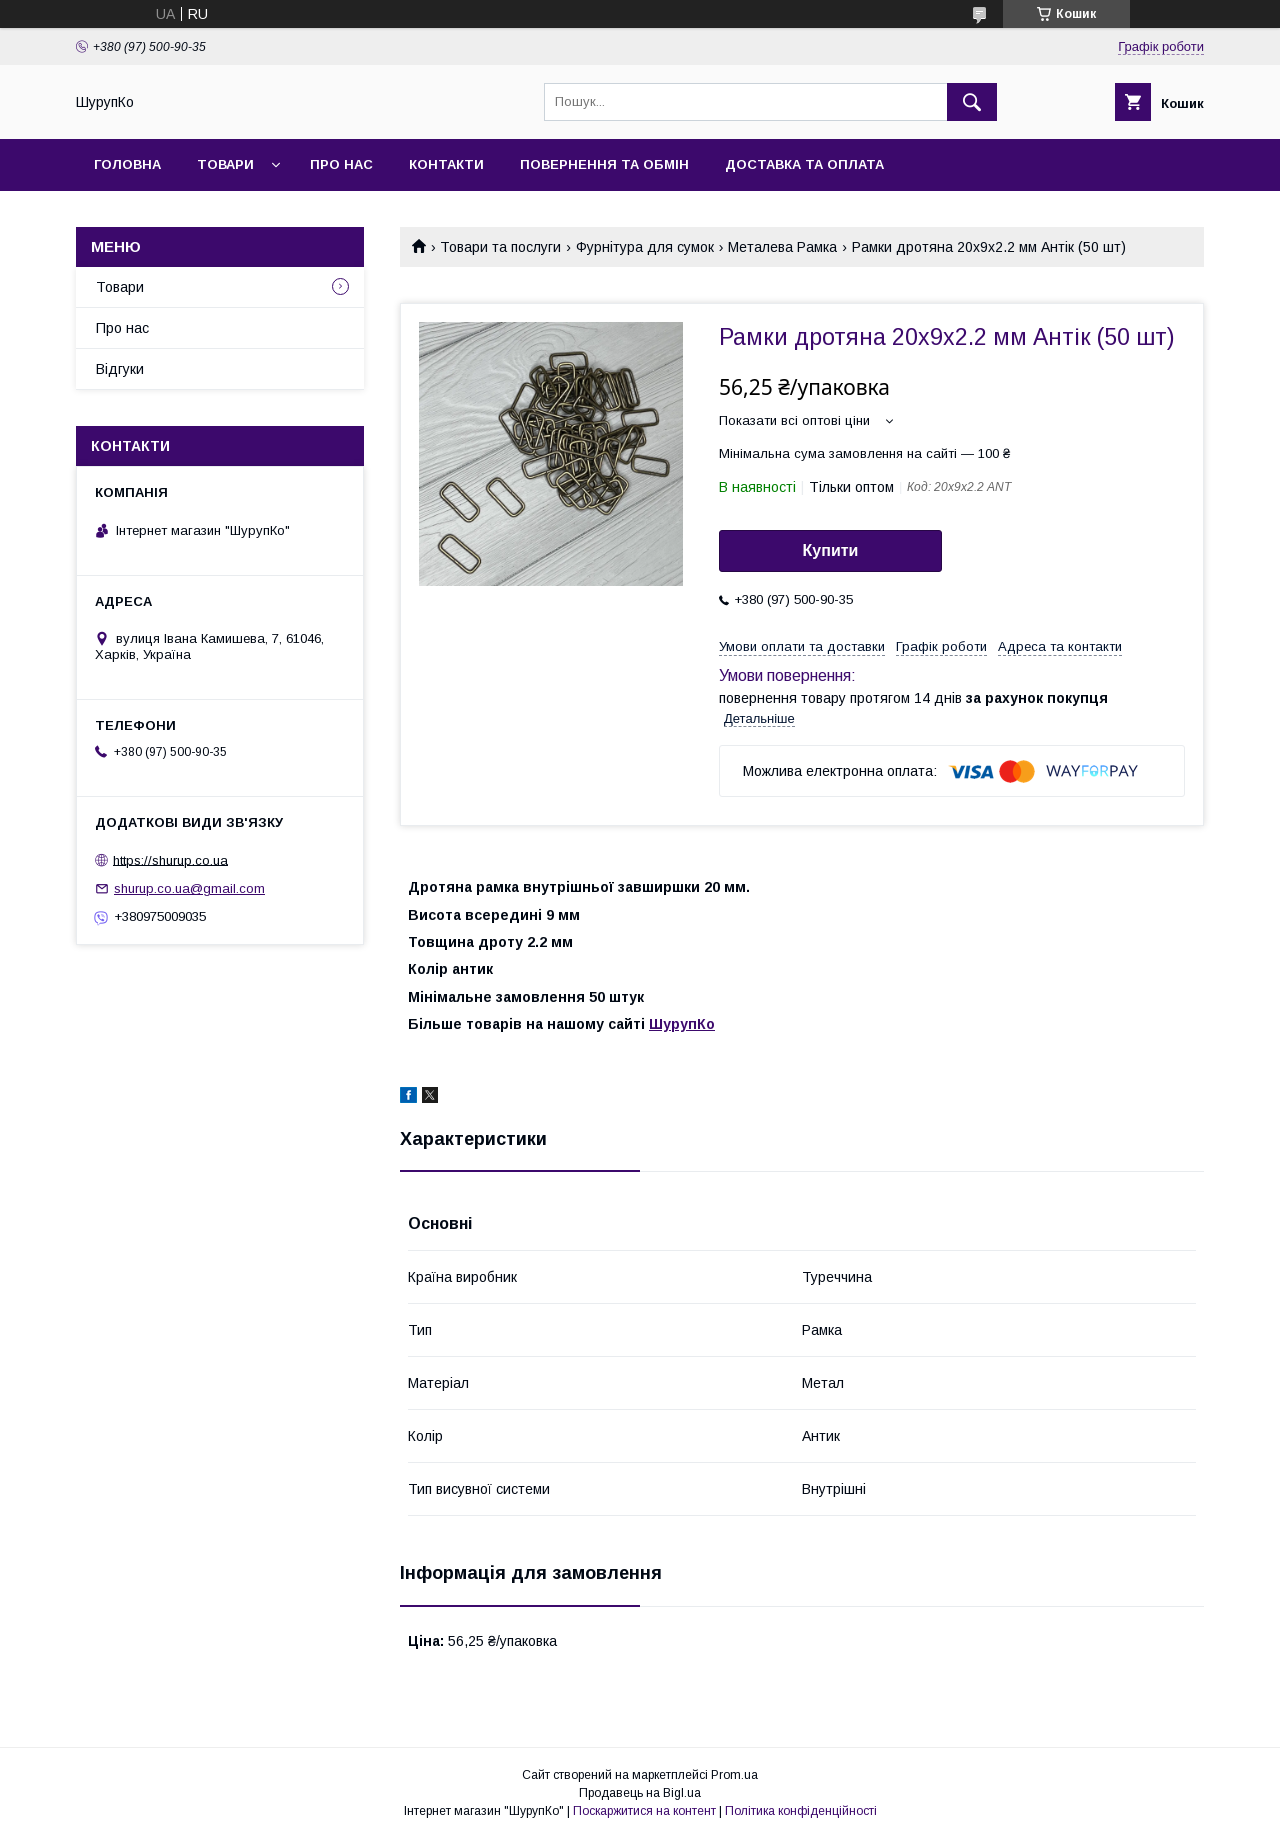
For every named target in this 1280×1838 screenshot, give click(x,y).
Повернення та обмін (604, 164)
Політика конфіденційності (801, 1811)
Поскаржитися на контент (644, 1811)
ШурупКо (682, 1024)
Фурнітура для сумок (645, 247)
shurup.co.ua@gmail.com (189, 888)
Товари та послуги (500, 247)
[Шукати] (972, 102)
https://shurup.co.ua (170, 859)
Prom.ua (734, 1775)
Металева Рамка (782, 247)
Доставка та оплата (804, 164)
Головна (127, 164)
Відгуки (120, 369)
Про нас (341, 164)
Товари (225, 164)
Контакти (446, 164)
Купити (831, 550)
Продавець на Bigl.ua (640, 1793)
